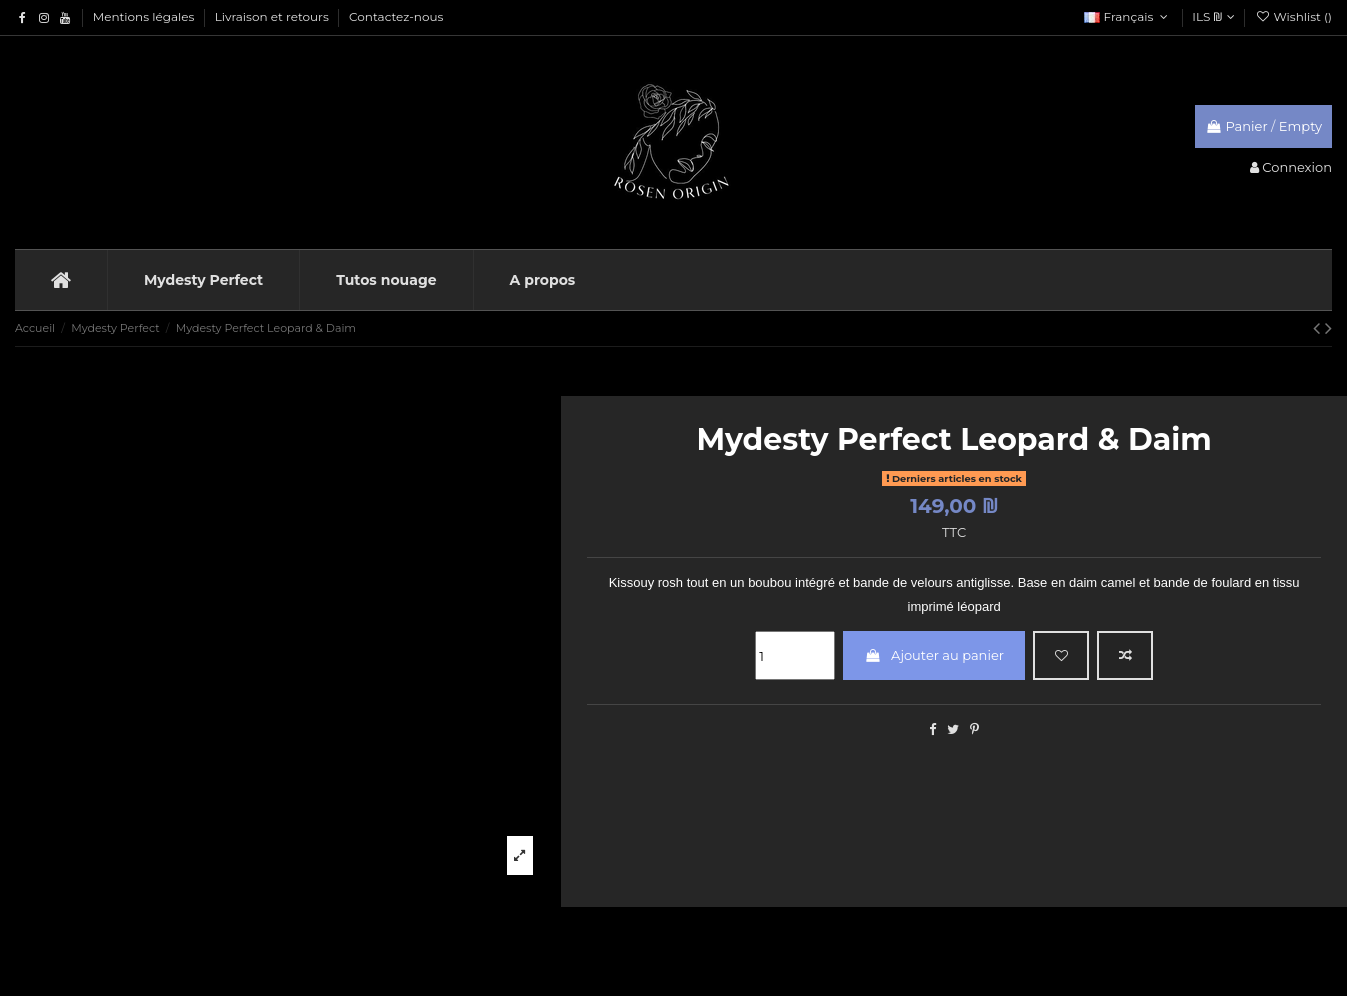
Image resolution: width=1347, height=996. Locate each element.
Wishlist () (1293, 16)
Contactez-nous (396, 16)
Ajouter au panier (934, 655)
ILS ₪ (1213, 16)
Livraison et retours (273, 16)
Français (1128, 16)
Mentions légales (145, 16)
